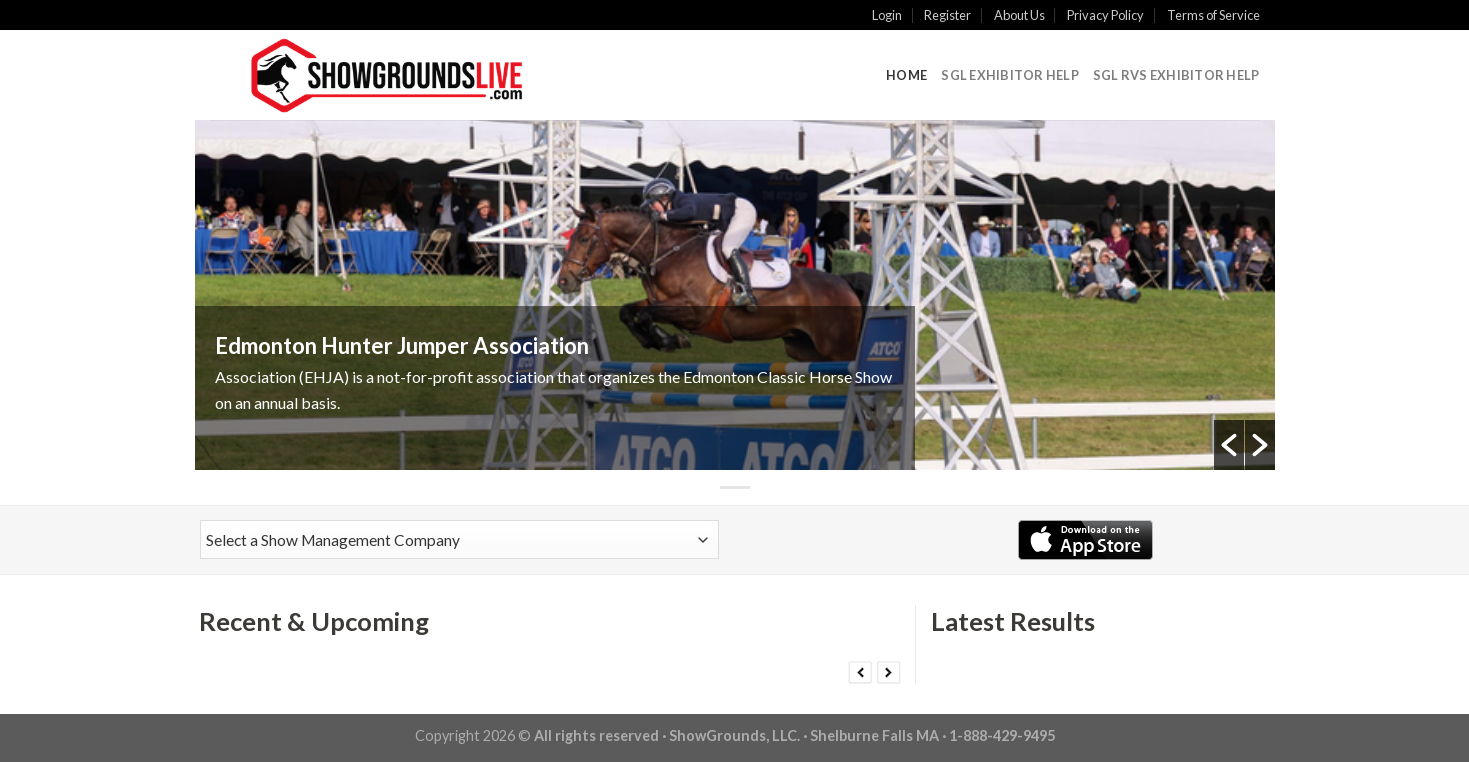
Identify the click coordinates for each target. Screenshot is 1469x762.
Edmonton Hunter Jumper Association (402, 345)
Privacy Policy (1105, 15)
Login (887, 15)
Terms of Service (1213, 15)
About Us (1019, 15)
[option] (735, 295)
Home (906, 75)
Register (947, 15)
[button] (1229, 445)
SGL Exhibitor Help (1010, 75)
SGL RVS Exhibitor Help (1176, 75)
